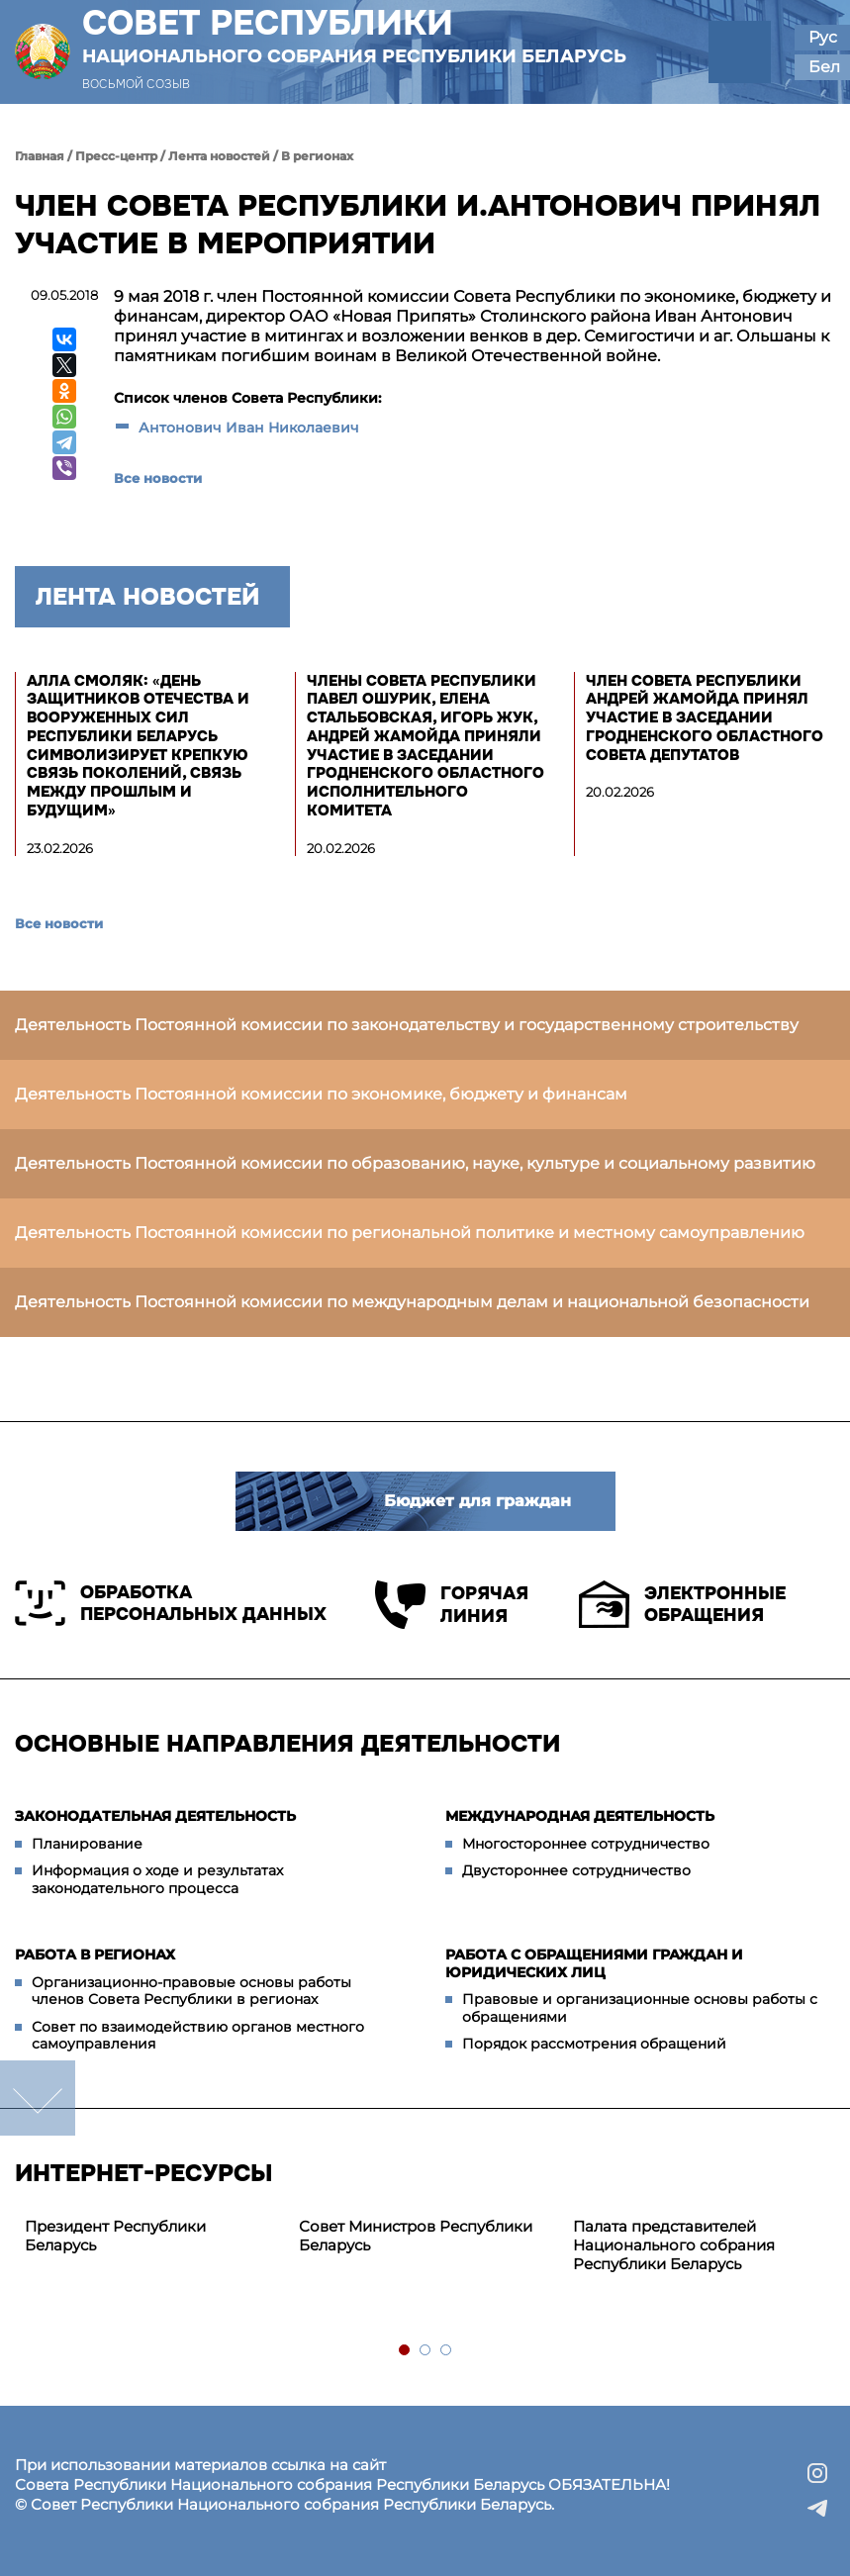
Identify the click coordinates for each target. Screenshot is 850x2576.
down (37, 2098)
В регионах (317, 155)
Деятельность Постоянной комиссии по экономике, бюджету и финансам (321, 1094)
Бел (824, 66)
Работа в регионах (95, 1954)
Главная (39, 155)
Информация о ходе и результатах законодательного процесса (157, 1879)
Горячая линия (451, 1604)
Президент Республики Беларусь (115, 2235)
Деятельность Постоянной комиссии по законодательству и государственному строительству (407, 1024)
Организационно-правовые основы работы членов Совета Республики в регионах (191, 1991)
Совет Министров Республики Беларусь (415, 2235)
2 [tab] (426, 2350)
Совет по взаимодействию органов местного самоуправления (198, 2035)
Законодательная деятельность (155, 1816)
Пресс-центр (116, 155)
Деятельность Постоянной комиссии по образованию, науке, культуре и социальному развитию (415, 1163)
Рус (822, 37)
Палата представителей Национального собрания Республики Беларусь (674, 2245)
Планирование (87, 1844)
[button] (739, 52)
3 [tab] (446, 2350)
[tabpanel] (152, 2236)
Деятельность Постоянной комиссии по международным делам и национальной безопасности (412, 1301)
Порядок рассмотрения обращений (594, 2043)
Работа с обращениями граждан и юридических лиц (594, 1963)
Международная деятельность (579, 1816)
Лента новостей (219, 155)
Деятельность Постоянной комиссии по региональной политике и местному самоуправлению (409, 1232)
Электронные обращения (682, 1604)
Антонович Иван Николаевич (249, 427)
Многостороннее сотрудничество (585, 1844)
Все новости (158, 478)
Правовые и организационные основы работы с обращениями (639, 2008)
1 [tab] (405, 2350)
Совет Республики (354, 35)
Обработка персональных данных (171, 1603)
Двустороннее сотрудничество (576, 1870)
